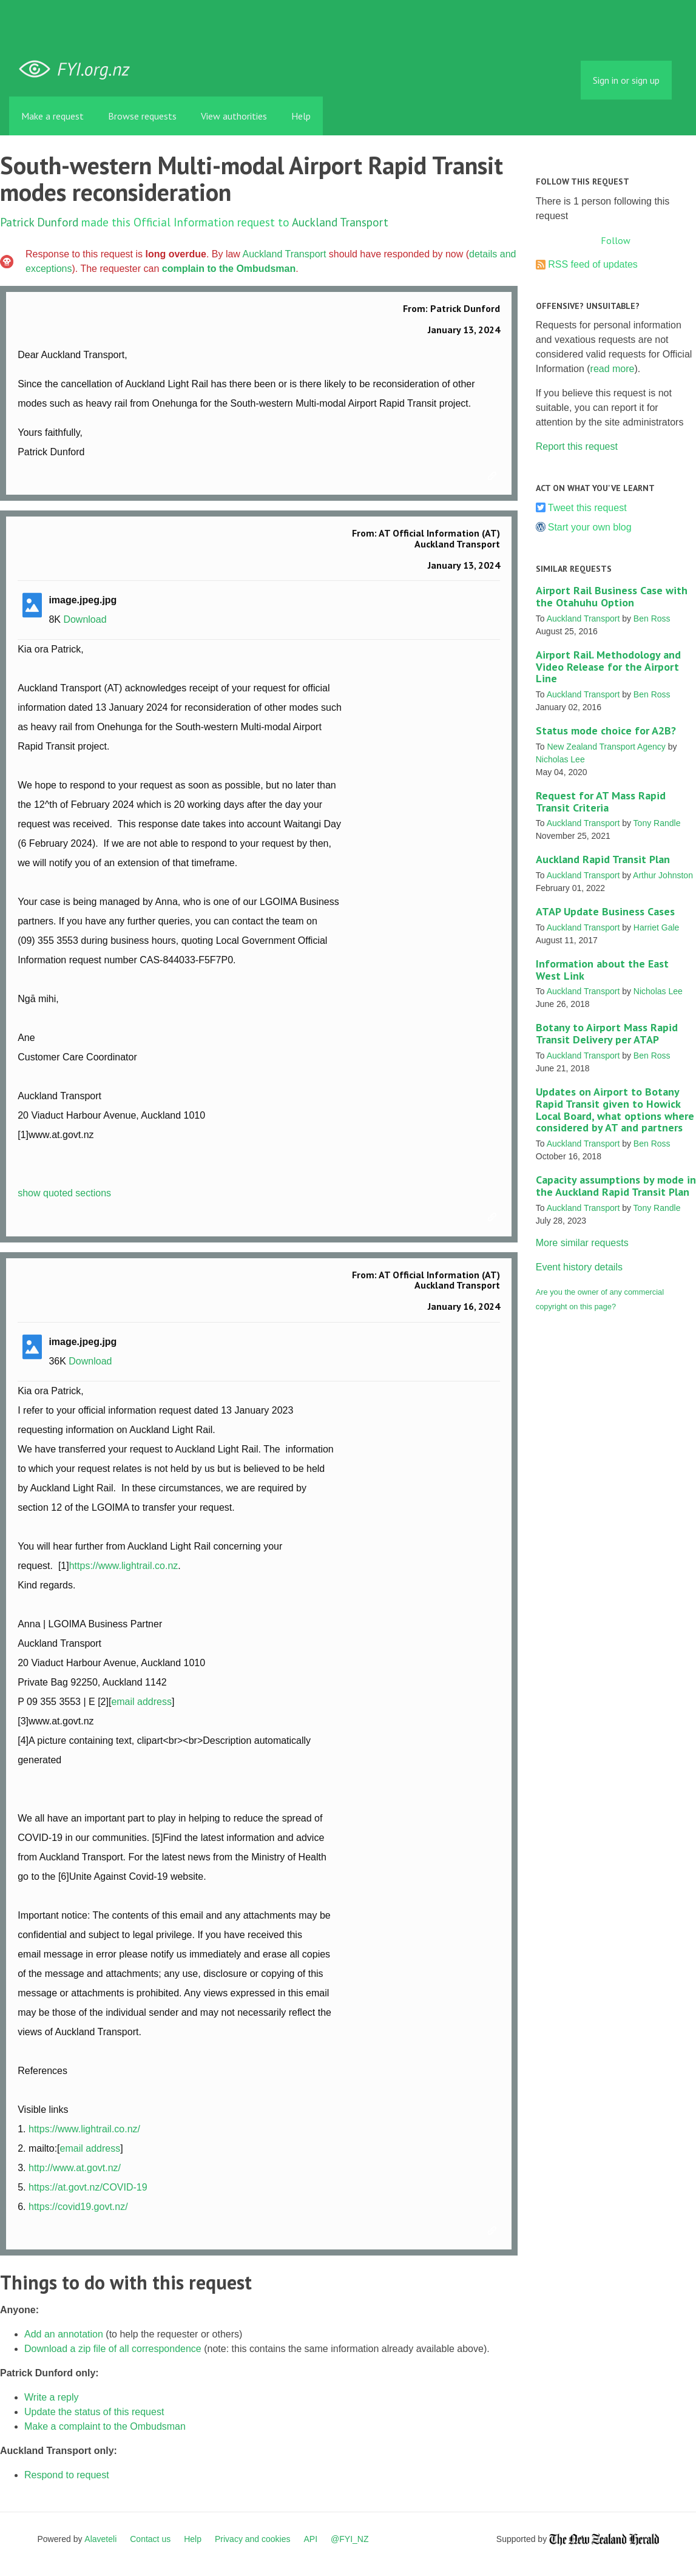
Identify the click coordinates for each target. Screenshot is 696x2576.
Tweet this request (587, 508)
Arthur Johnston (663, 875)
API (311, 2539)
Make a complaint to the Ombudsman (105, 2426)
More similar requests (582, 1243)
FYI (79, 69)
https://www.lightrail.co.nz (123, 1566)
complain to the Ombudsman (229, 268)
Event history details (579, 1267)
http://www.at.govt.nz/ (75, 2168)
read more (612, 369)
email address (141, 1701)
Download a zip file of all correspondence (112, 2349)
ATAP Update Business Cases (605, 911)
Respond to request (66, 2475)
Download (84, 619)
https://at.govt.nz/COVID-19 (88, 2187)
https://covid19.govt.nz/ (78, 2206)
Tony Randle (657, 823)
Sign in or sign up (626, 80)
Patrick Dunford (39, 221)
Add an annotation (63, 2334)
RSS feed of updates (593, 264)
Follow (615, 240)
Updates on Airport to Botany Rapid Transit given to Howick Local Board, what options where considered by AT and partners (615, 1109)
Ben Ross (652, 618)
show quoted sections (64, 1193)
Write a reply (51, 2397)
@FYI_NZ (349, 2539)
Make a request (52, 116)
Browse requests (142, 116)
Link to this (494, 476)
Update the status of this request (94, 2412)
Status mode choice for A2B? (606, 730)
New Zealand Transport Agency (606, 746)
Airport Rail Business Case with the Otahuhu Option (612, 596)
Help (301, 116)
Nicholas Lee (560, 759)
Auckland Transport (340, 221)
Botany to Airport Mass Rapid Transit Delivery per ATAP (607, 1033)
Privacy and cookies (253, 2539)
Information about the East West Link (602, 970)
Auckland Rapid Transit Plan (603, 859)
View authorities (234, 116)
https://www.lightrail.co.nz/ (84, 2129)
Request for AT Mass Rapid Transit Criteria (601, 801)
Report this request (577, 446)
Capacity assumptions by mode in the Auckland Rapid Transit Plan (616, 1186)
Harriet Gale (656, 927)
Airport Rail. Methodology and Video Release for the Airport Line (608, 667)
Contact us (150, 2539)
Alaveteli (100, 2539)
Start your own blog (590, 527)
